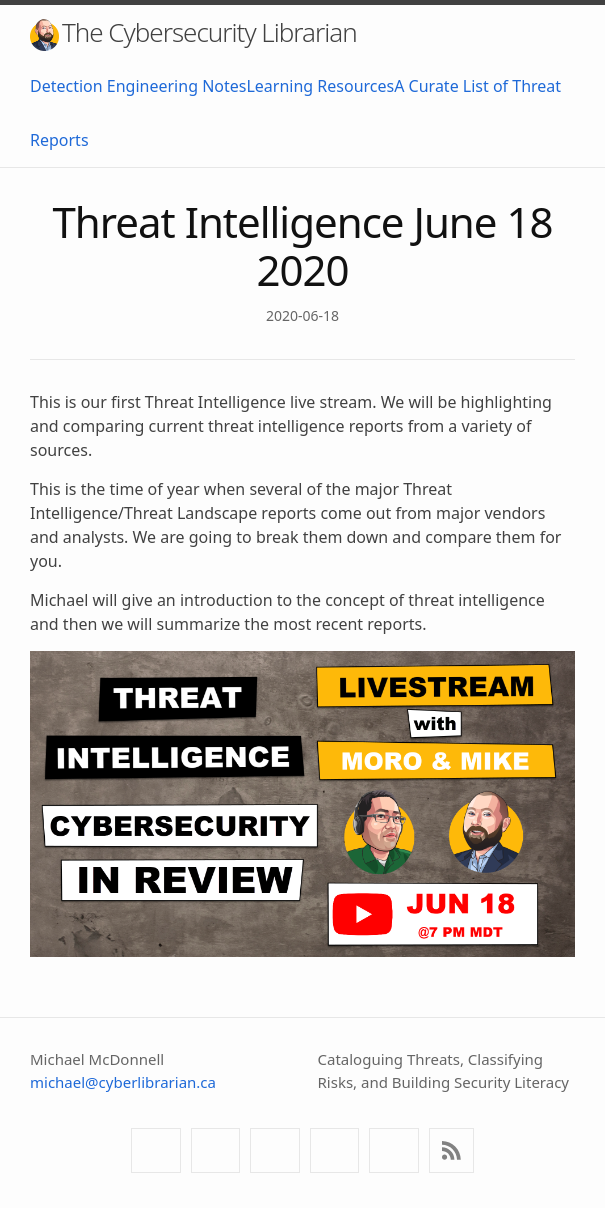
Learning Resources (320, 86)
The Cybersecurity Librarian (193, 32)
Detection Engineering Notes (138, 86)
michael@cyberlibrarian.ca (123, 1082)
